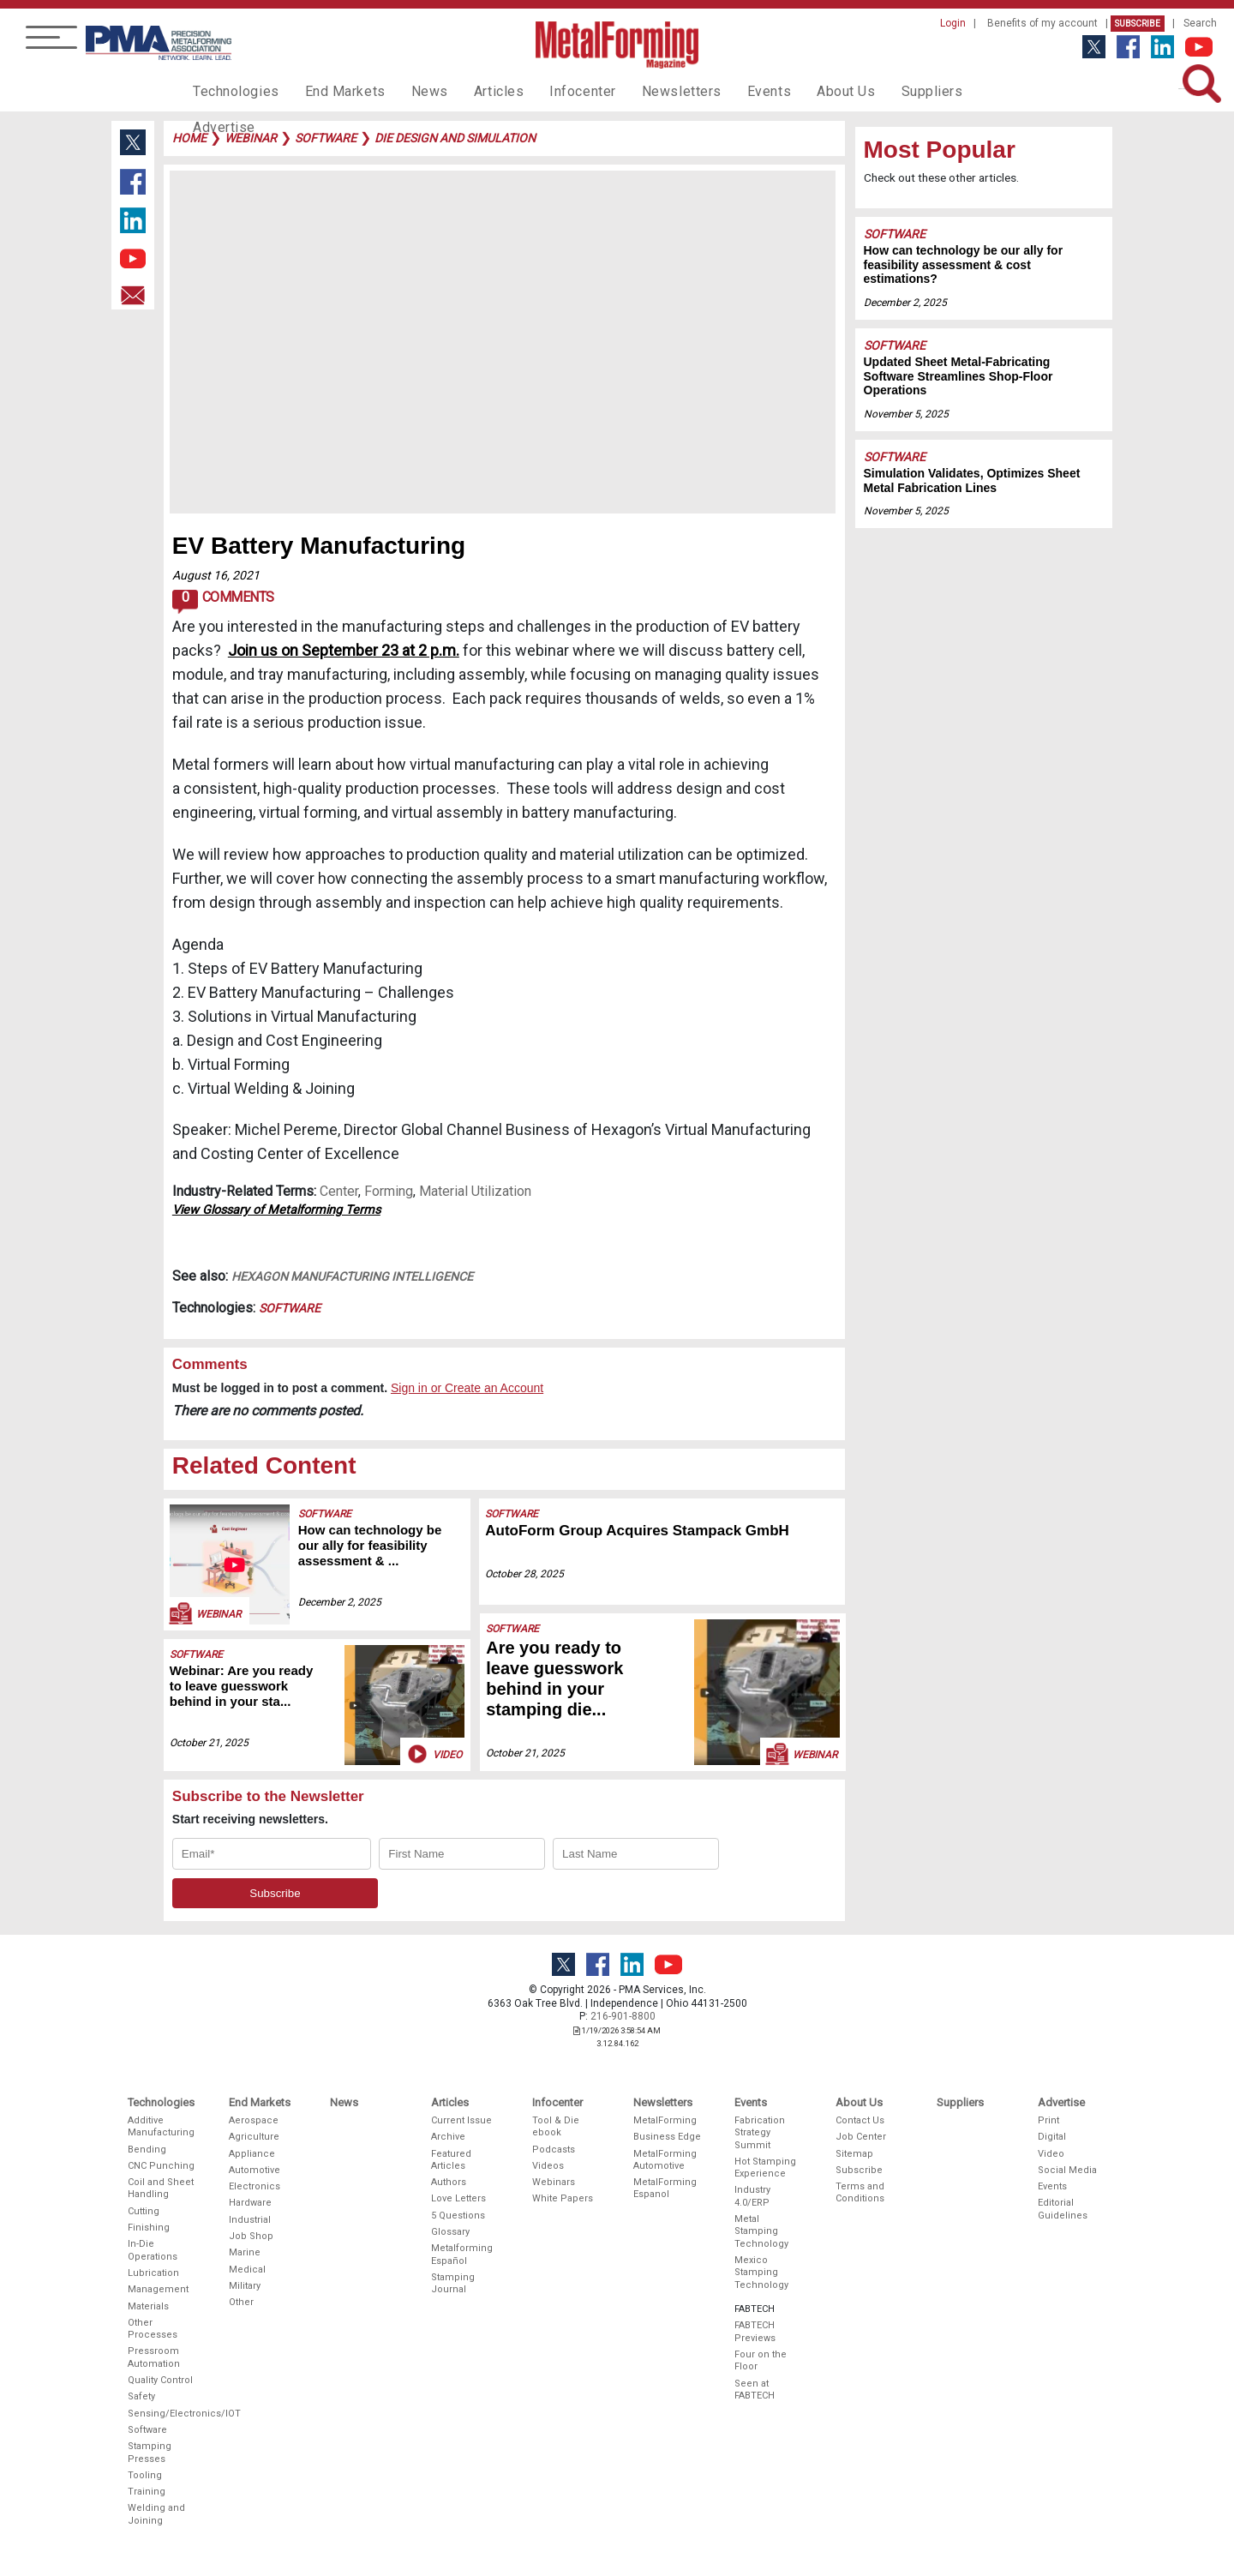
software (325, 138)
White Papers (562, 2198)
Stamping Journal (453, 2283)
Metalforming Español (462, 2254)
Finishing (149, 2227)
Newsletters (645, 91)
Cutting (143, 2211)
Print (1048, 2120)
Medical (247, 2269)
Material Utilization (475, 1191)
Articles (474, 91)
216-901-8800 (623, 2016)
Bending (147, 2149)
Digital (1052, 2136)
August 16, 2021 (216, 575)
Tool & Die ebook (555, 2126)
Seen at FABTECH (754, 2389)
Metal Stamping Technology (761, 2231)
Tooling (145, 2475)
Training (146, 2491)
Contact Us (860, 2120)
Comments (223, 602)
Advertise (959, 91)
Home (189, 138)
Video (434, 1754)
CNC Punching (161, 2165)
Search (1200, 23)
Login (953, 23)
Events (726, 91)
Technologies (232, 91)
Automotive (254, 2170)
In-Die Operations (152, 2249)
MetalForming (665, 2120)
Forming (388, 1191)
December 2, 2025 (339, 1602)
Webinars (553, 2182)
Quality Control (160, 2380)
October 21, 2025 (209, 1743)
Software (289, 1308)
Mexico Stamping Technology (761, 2273)
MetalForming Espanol (665, 2188)
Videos (548, 2165)
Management (158, 2289)
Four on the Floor (760, 2360)
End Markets (333, 91)
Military (245, 2285)
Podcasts (553, 2149)
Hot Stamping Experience (765, 2167)
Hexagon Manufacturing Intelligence (352, 1276)
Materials (148, 2306)
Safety (141, 2396)
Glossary (450, 2231)
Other (241, 2302)
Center (339, 1191)
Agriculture (254, 2136)
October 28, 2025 (525, 1574)
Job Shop (251, 2236)
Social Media (1067, 2170)
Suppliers (878, 91)
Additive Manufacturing (161, 2126)
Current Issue (461, 2120)
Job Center (861, 2136)
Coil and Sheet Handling (161, 2188)
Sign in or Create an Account (467, 1388)
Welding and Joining (156, 2513)
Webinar (204, 1613)
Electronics (254, 2186)
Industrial (250, 2219)
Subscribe (1137, 23)
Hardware (250, 2202)
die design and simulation (455, 138)
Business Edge (667, 2136)
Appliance (252, 2153)
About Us (797, 91)
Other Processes (152, 2328)
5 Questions (458, 2215)
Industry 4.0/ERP (752, 2195)
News (411, 91)
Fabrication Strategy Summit (759, 2133)
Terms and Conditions (860, 2192)
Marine (245, 2252)
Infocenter (553, 91)
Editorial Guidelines (1062, 2208)
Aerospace (254, 2120)
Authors (448, 2182)
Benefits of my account (1042, 23)
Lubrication (153, 2273)
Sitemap (854, 2153)
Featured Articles (451, 2159)
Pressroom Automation (154, 2357)
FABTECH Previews (755, 2331)
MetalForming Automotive (665, 2159)
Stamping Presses (149, 2452)
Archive (448, 2136)
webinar (251, 138)
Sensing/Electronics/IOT (162, 2413)
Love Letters (458, 2198)
